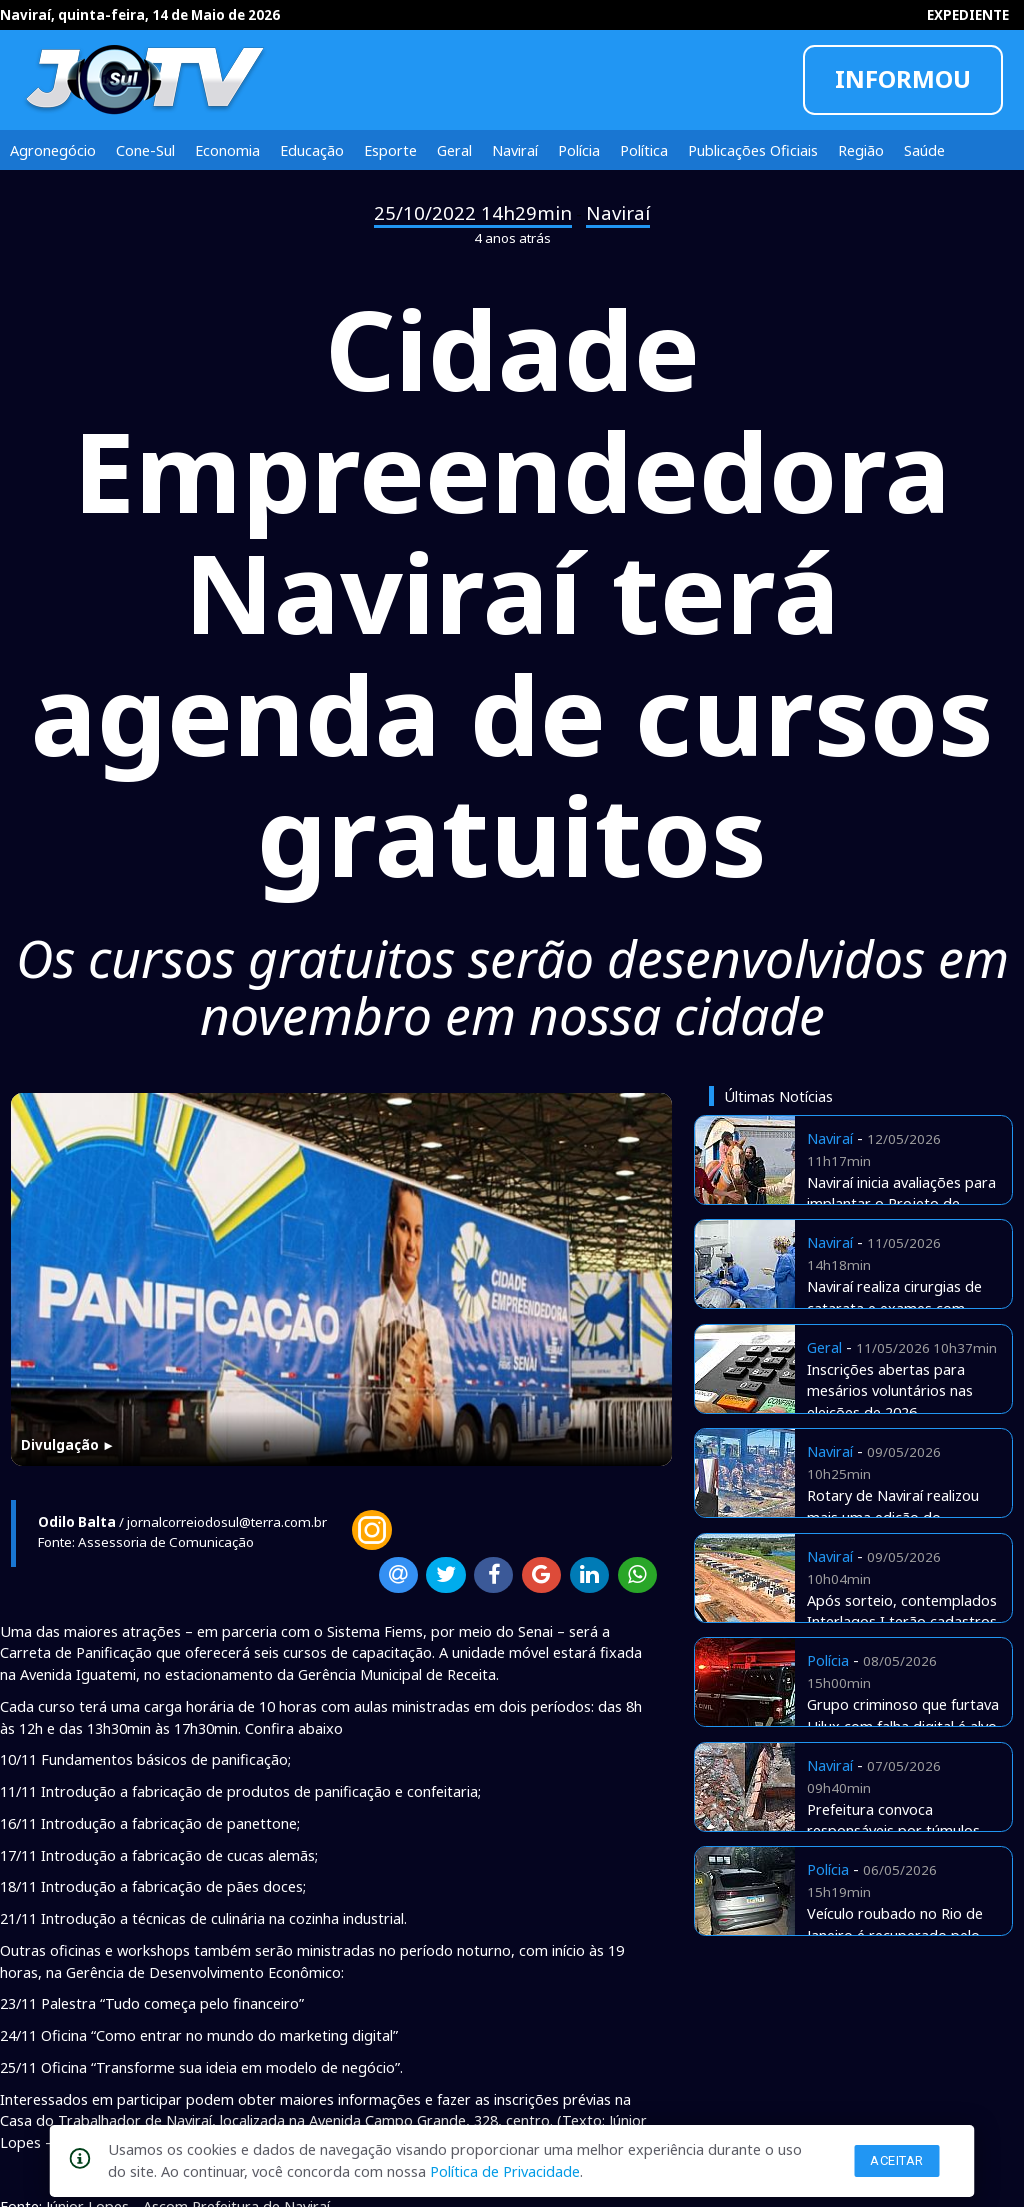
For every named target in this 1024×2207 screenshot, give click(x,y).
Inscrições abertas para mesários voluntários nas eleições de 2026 (890, 1391)
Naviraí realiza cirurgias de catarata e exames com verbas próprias (894, 1308)
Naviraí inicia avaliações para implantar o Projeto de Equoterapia (901, 1204)
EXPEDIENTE (968, 15)
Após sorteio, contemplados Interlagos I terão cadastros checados (902, 1622)
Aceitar (897, 2160)
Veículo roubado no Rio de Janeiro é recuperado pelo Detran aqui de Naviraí (895, 1935)
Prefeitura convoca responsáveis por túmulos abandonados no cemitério (897, 1831)
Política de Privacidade (505, 2171)
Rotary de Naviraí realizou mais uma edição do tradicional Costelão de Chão (903, 1517)
